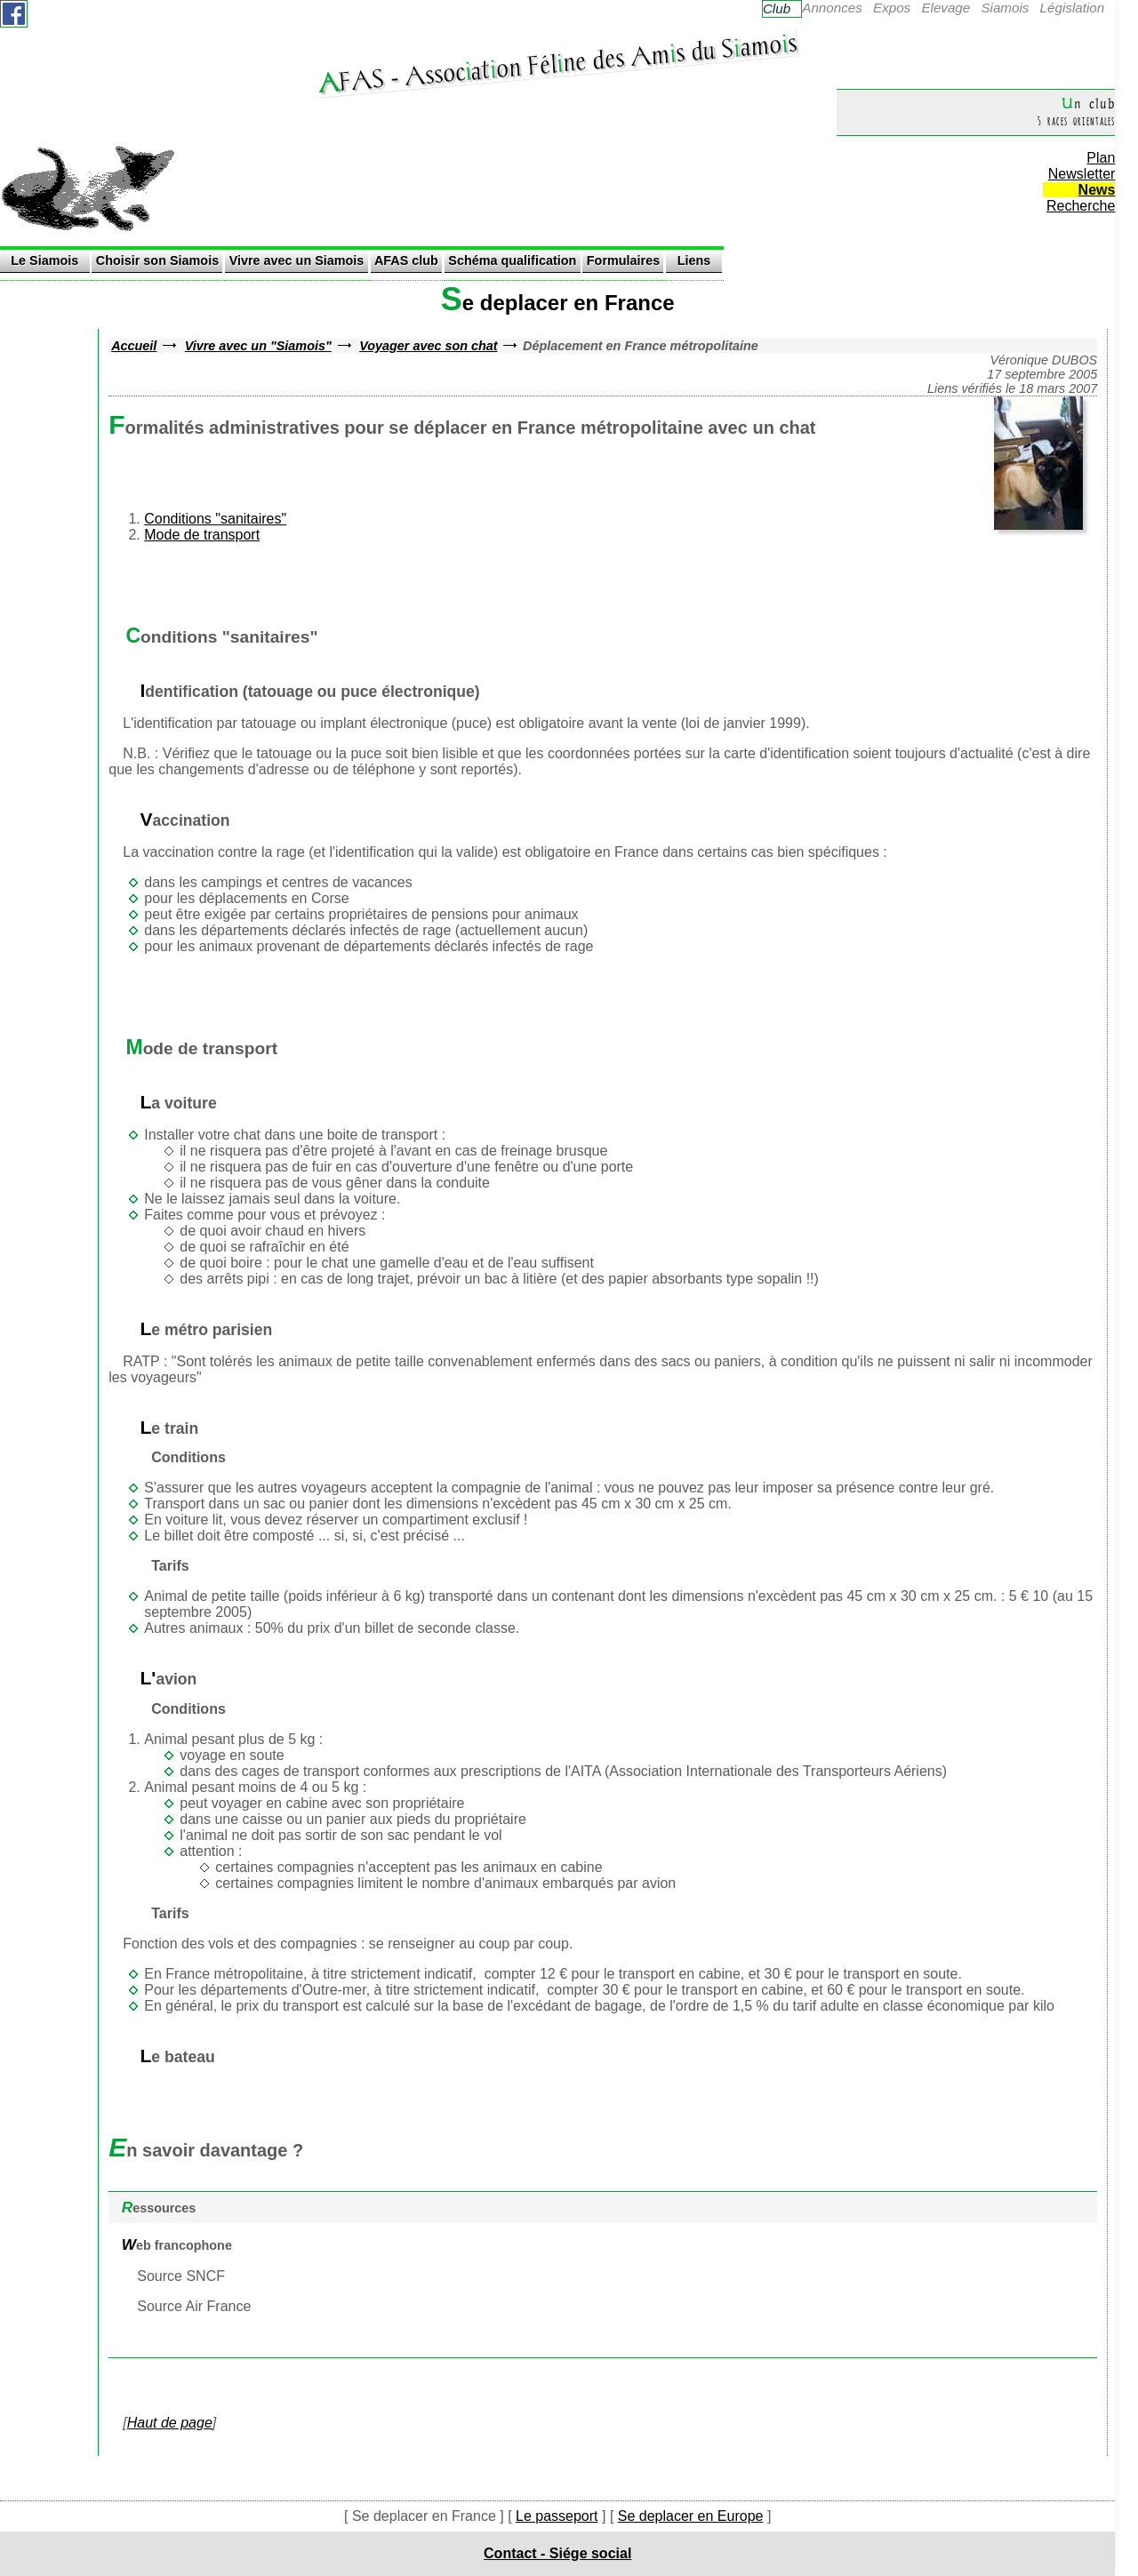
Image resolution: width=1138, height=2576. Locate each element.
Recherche (1080, 205)
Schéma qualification (512, 260)
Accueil (133, 346)
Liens (694, 260)
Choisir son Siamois (157, 260)
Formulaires (623, 260)
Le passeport (557, 2516)
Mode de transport (202, 534)
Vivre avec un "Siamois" (258, 346)
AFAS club (406, 260)
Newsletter (1082, 173)
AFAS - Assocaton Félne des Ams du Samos (557, 63)
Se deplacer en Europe (691, 2516)
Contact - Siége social (557, 2553)
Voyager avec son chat (428, 346)
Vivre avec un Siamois (297, 260)
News (1097, 189)
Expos (891, 7)
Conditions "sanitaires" (215, 518)
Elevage (945, 7)
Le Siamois (44, 260)
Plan (1100, 157)
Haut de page (169, 2422)
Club (776, 8)
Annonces (832, 7)
